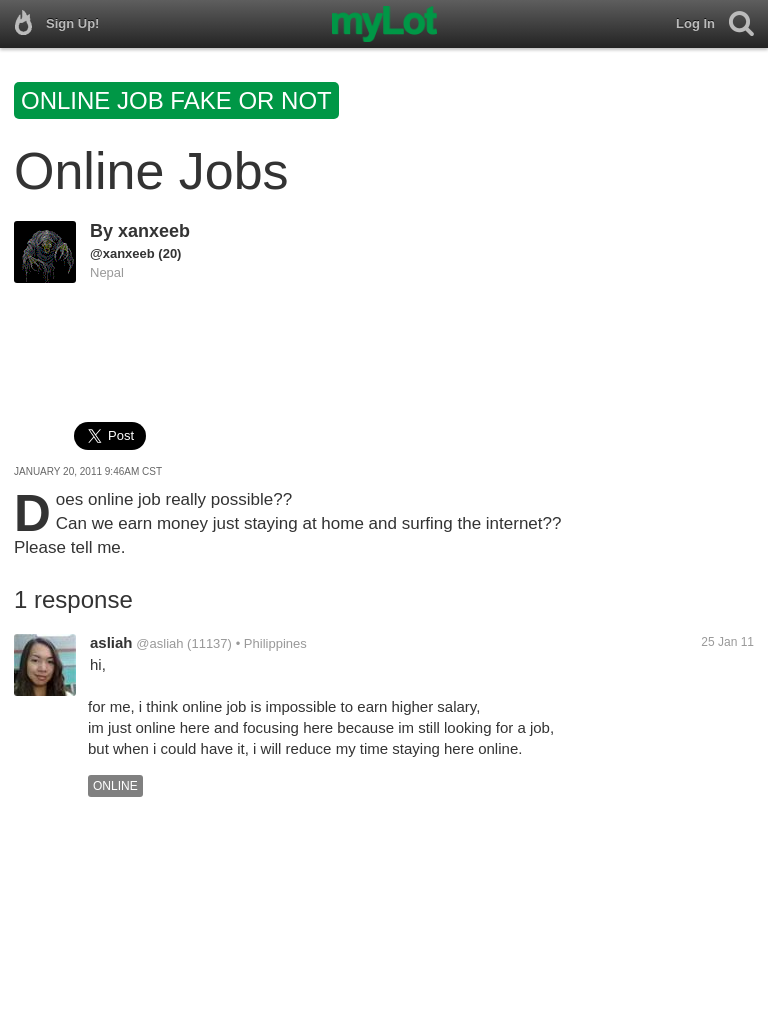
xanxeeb (154, 231)
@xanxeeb (122, 253)
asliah (111, 642)
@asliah (159, 643)
